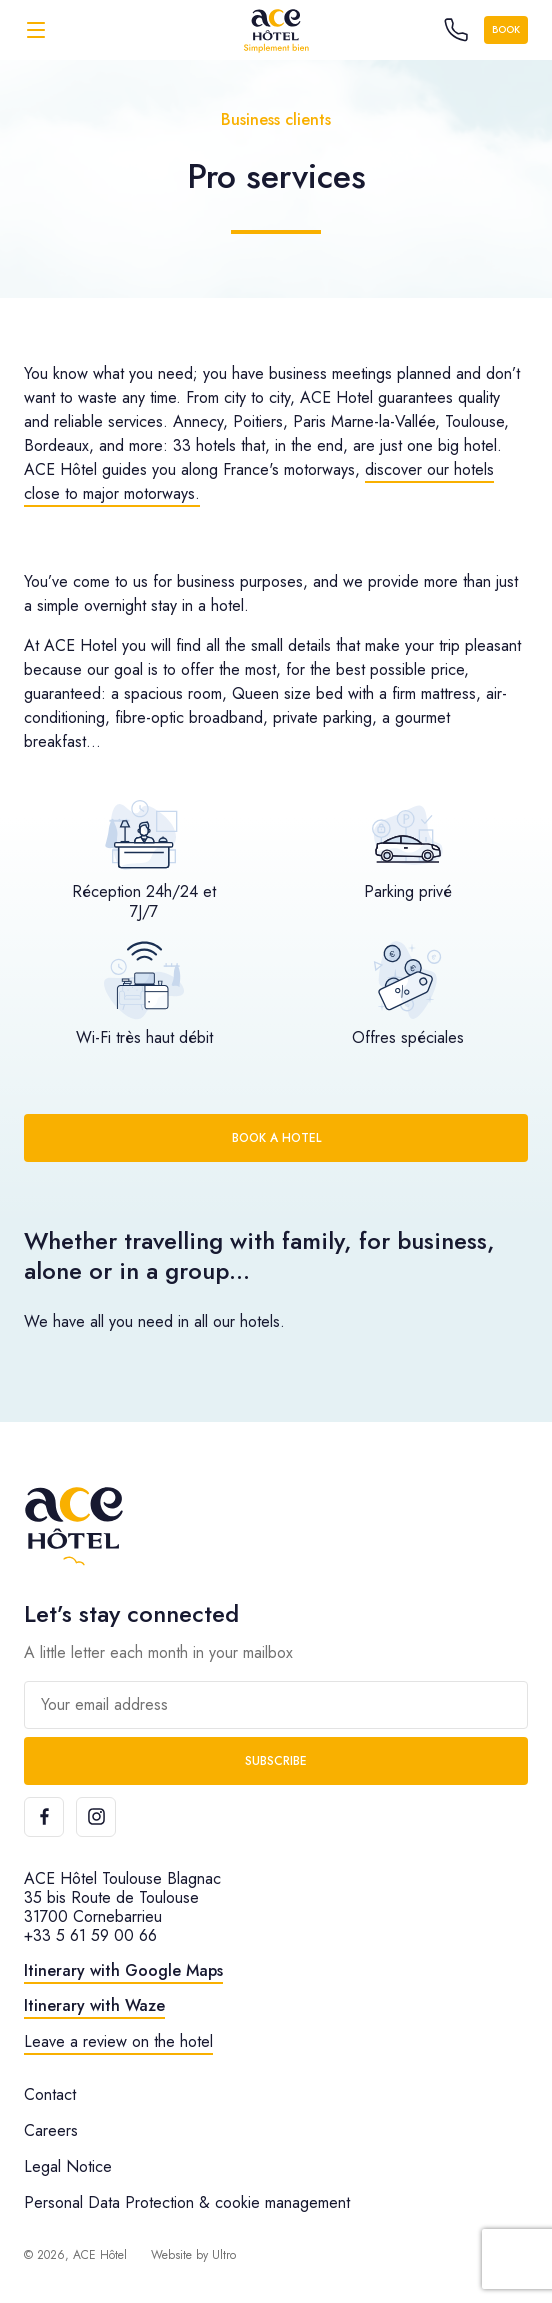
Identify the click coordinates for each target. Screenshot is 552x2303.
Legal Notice (68, 2166)
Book (506, 29)
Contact (50, 2094)
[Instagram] (96, 1817)
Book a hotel (276, 1138)
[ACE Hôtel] (276, 29)
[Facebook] (44, 1817)
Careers (51, 2130)
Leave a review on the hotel (118, 2041)
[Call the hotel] (456, 30)
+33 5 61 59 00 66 (90, 1935)
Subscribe (276, 1761)
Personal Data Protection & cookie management (187, 2202)
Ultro (224, 2255)
